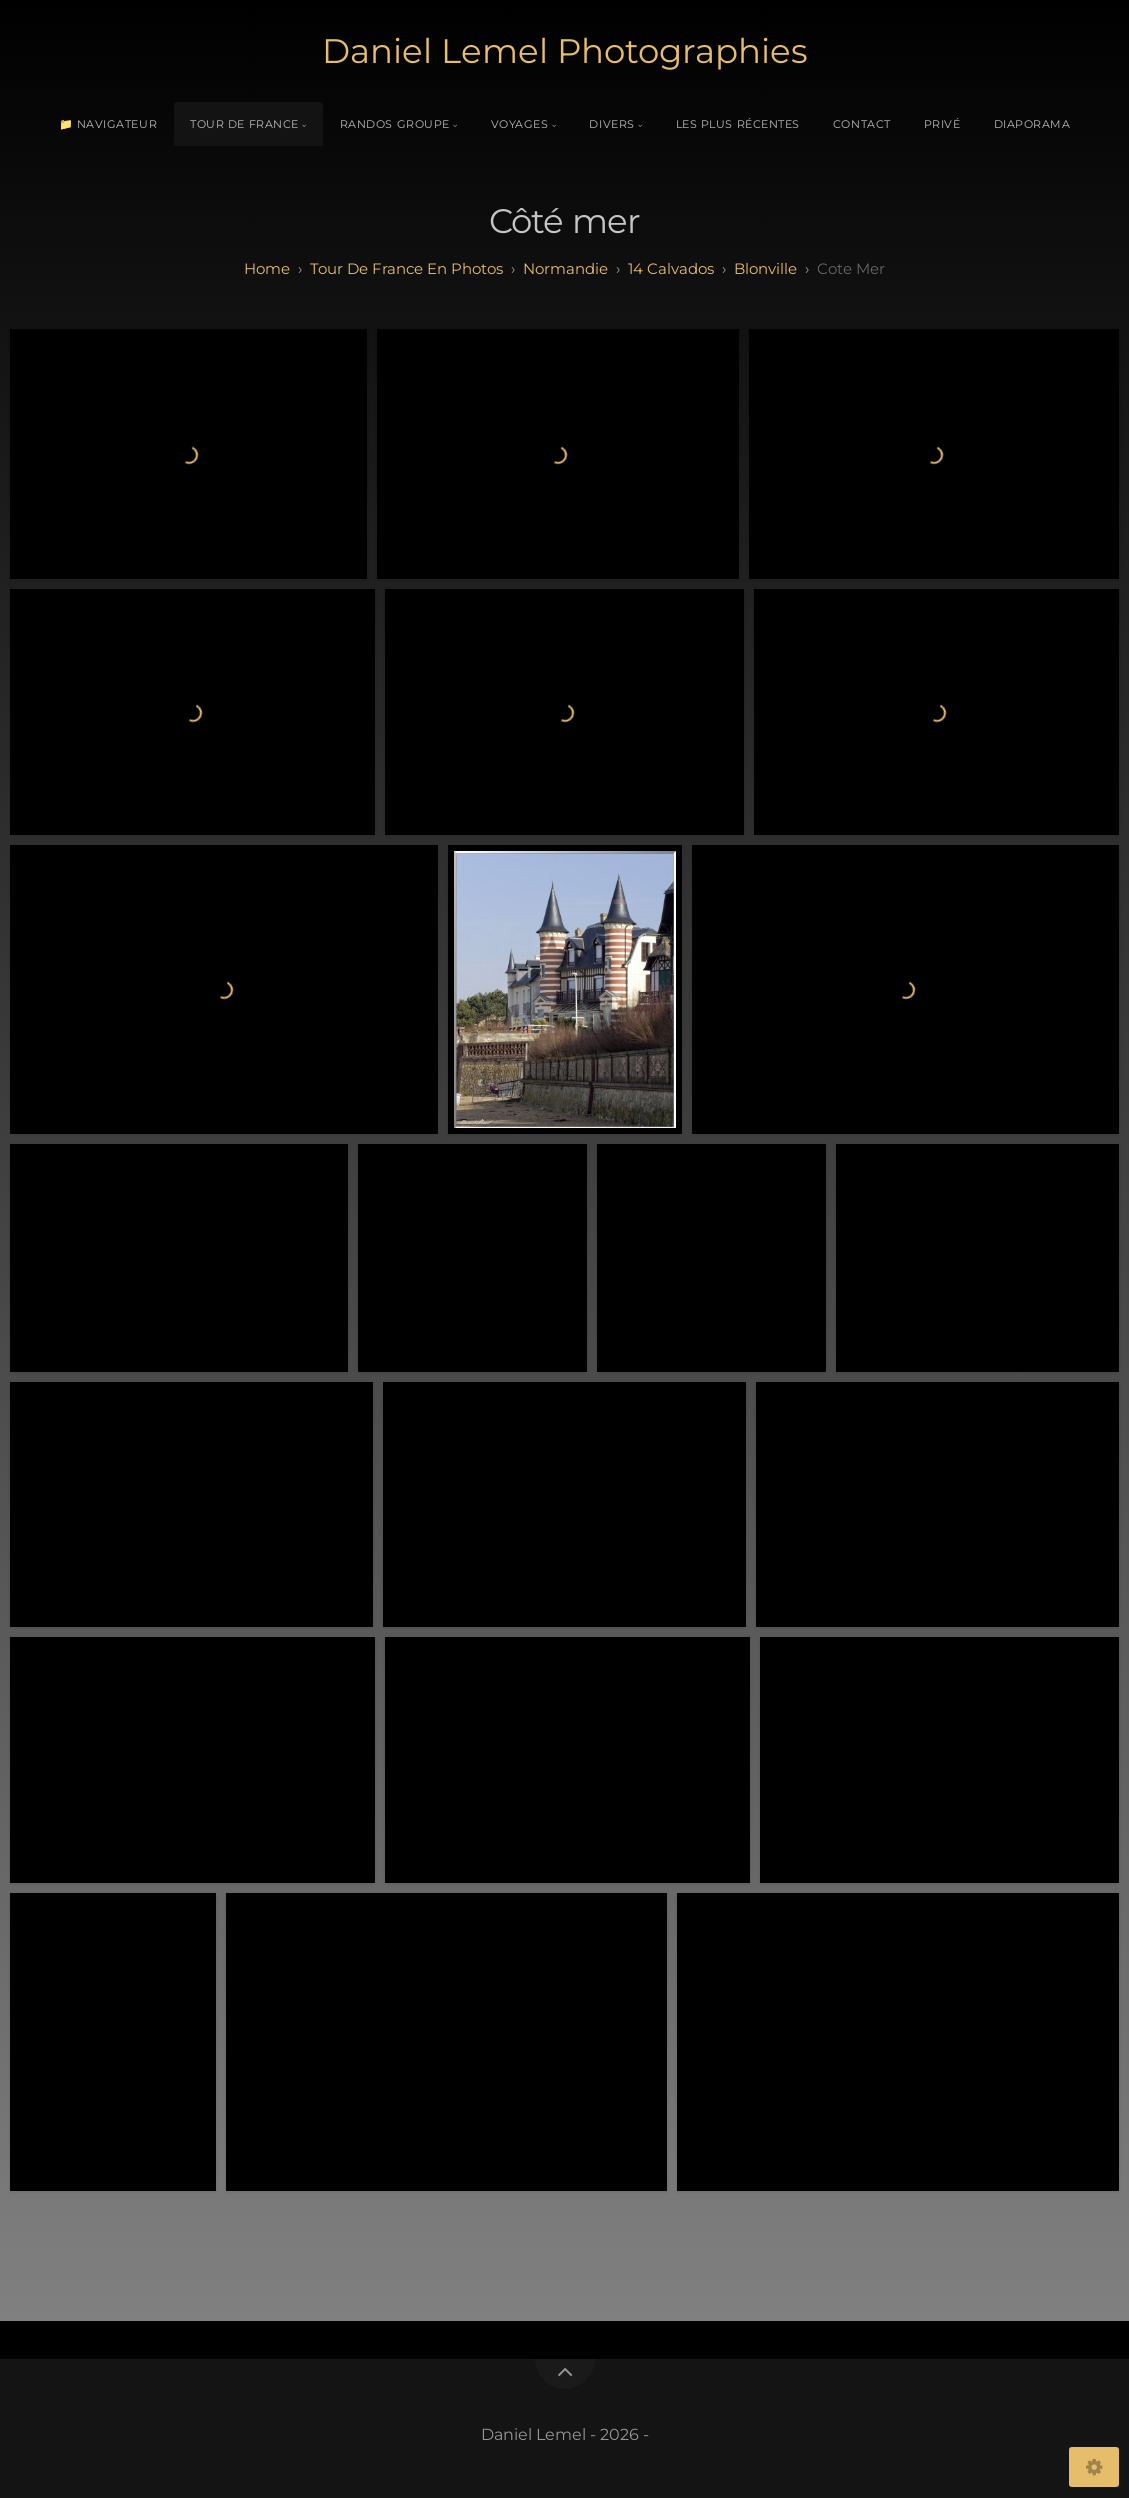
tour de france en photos (406, 268)
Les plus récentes (738, 124)
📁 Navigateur (108, 124)
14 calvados (671, 268)
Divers (611, 124)
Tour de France (244, 124)
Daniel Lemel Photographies (565, 51)
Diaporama (1032, 124)
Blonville (765, 268)
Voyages (520, 124)
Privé (942, 124)
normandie (565, 268)
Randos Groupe (395, 124)
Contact (862, 124)
